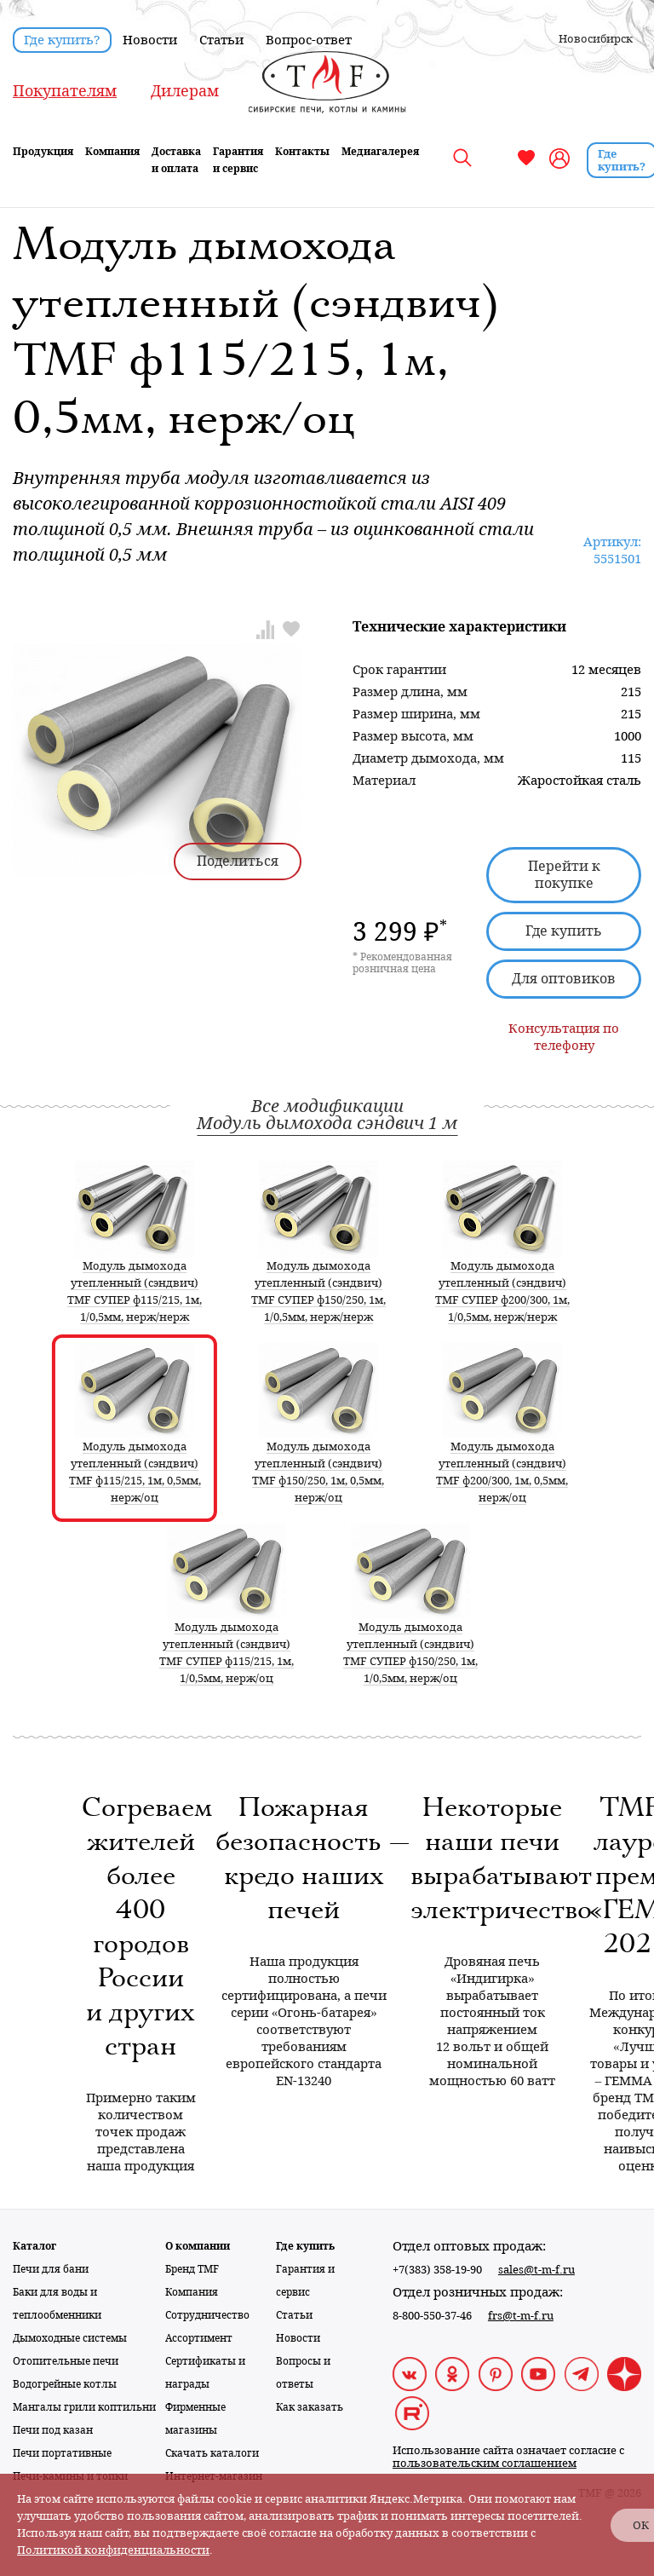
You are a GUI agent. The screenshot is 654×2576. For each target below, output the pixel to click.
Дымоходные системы (70, 2338)
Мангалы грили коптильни (84, 2407)
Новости (150, 40)
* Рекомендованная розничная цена (402, 963)
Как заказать (309, 2407)
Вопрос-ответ (309, 40)
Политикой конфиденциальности (113, 2550)
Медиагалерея (380, 152)
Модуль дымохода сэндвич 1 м (327, 1123)
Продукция (43, 152)
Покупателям (65, 91)
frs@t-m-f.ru (521, 2315)
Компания (112, 152)
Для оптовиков (564, 979)
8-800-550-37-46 (432, 2315)
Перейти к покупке (564, 874)
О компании (197, 2246)
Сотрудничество (207, 2315)
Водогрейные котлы (65, 2384)
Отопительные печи (65, 2361)
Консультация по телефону (563, 1037)
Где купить (563, 931)
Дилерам (185, 91)
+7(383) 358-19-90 (437, 2269)
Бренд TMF (192, 2269)
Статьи (221, 40)
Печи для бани (51, 2269)
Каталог (34, 2246)
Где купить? (62, 40)
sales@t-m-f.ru (536, 2269)
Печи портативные (62, 2453)
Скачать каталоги (212, 2453)
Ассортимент (198, 2338)
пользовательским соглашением (485, 2463)
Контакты (302, 152)
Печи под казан (53, 2430)
